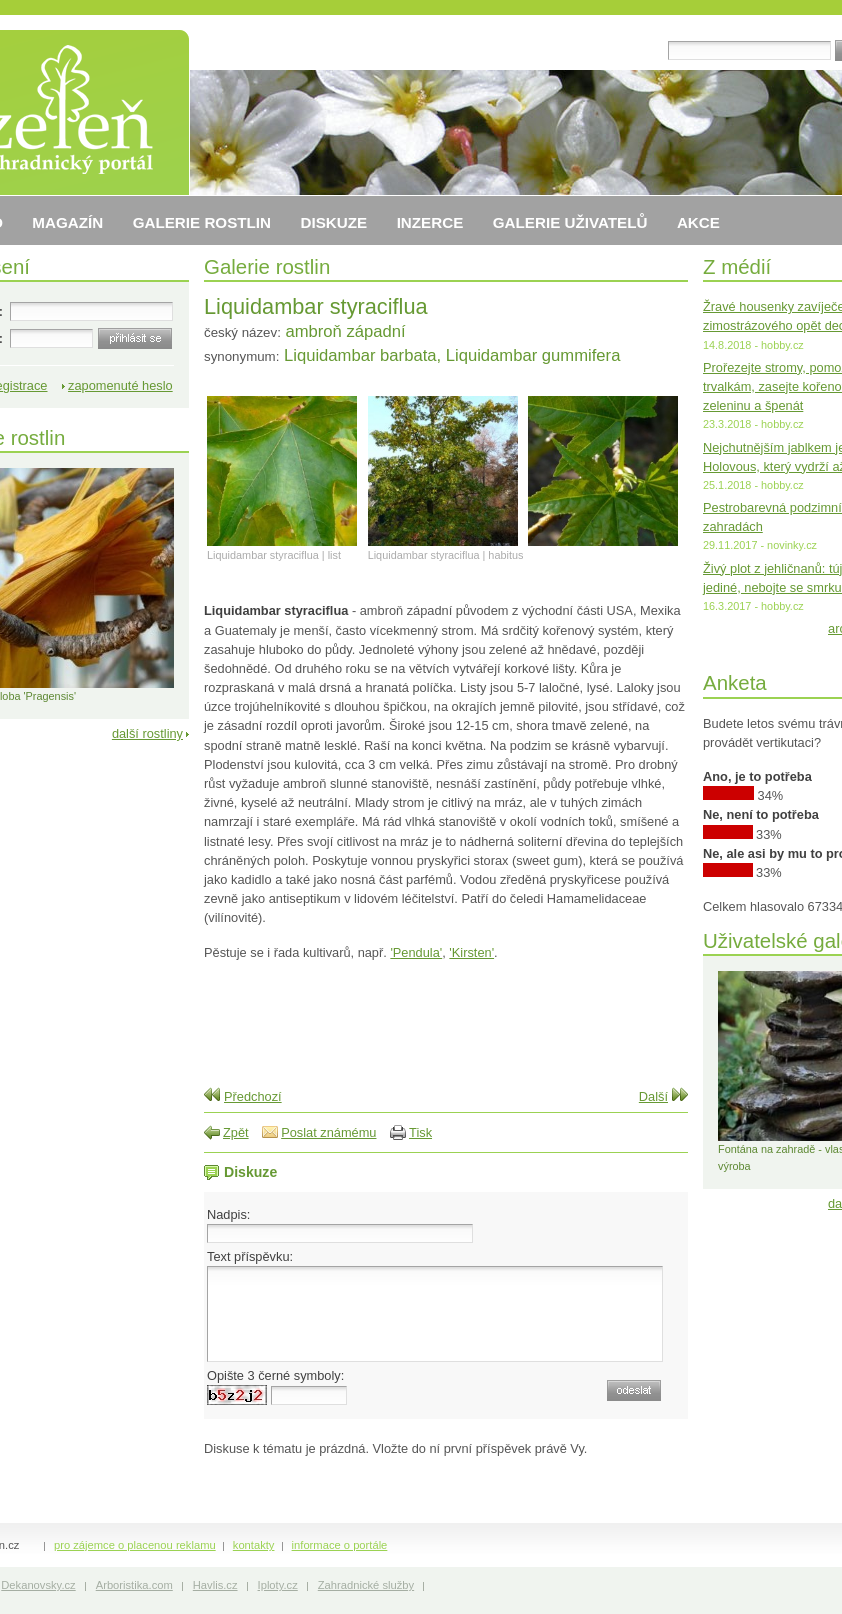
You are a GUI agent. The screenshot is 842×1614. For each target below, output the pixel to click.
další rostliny (147, 733)
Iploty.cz (278, 1585)
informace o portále (340, 1545)
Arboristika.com (134, 1585)
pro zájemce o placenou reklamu (135, 1545)
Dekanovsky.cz (38, 1585)
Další (653, 1096)
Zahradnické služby (366, 1585)
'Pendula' (416, 952)
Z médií (737, 266)
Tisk (420, 1132)
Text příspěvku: (250, 1256)
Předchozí (253, 1096)
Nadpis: (228, 1214)
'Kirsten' (471, 952)
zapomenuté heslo (120, 385)
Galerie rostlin (267, 266)
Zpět (236, 1132)
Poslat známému (328, 1132)
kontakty (254, 1545)
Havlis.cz (215, 1585)
